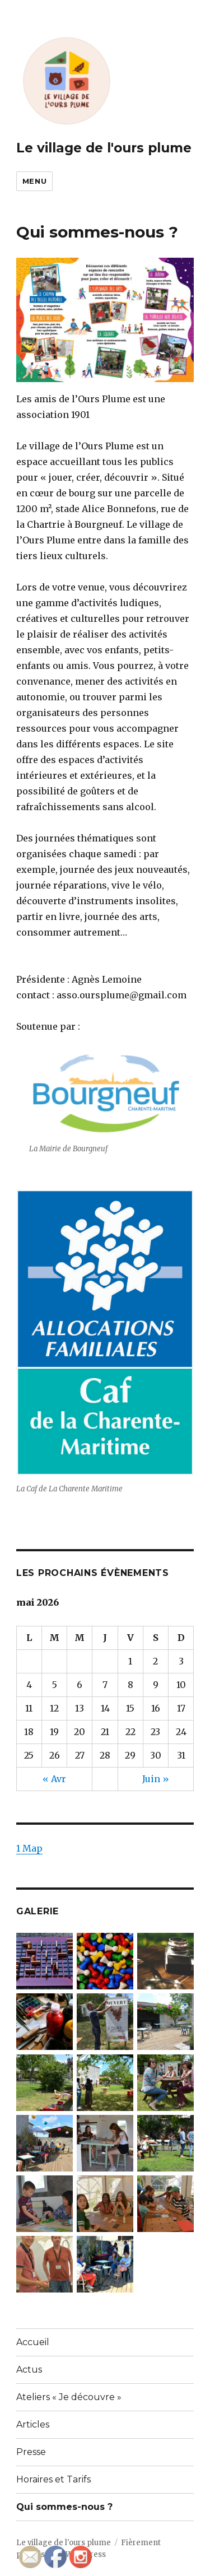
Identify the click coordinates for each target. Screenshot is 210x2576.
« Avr (54, 1778)
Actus (29, 2369)
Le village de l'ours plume (104, 148)
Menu (34, 180)
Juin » (155, 1778)
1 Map (29, 1848)
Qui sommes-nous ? (64, 2506)
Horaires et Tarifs (53, 2479)
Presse (31, 2452)
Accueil (32, 2342)
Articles (32, 2424)
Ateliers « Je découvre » (69, 2397)
